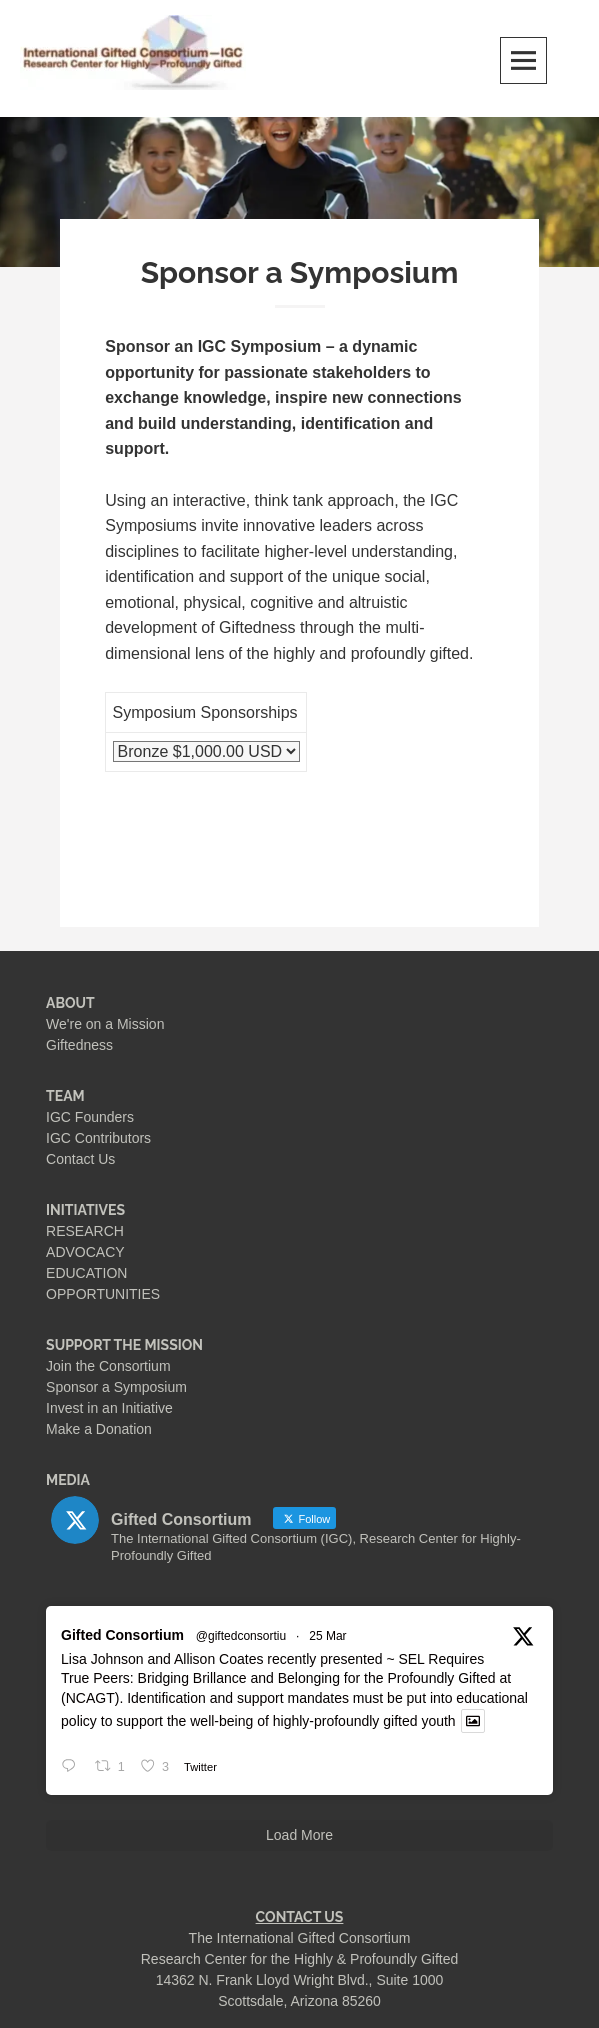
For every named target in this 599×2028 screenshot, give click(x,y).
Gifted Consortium (122, 1635)
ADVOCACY (85, 1252)
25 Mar (327, 1636)
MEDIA (68, 1480)
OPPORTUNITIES (103, 1294)
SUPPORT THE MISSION (124, 1345)
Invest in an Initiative (109, 1408)
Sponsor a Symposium (116, 1387)
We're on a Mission (105, 1024)
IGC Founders (90, 1117)
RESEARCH (85, 1231)
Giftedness (79, 1045)
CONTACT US (300, 1917)
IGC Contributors (98, 1138)
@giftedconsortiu (241, 1636)
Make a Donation (99, 1429)
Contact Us (80, 1159)
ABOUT (70, 1003)
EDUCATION (86, 1273)
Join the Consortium (108, 1366)
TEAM (65, 1096)
